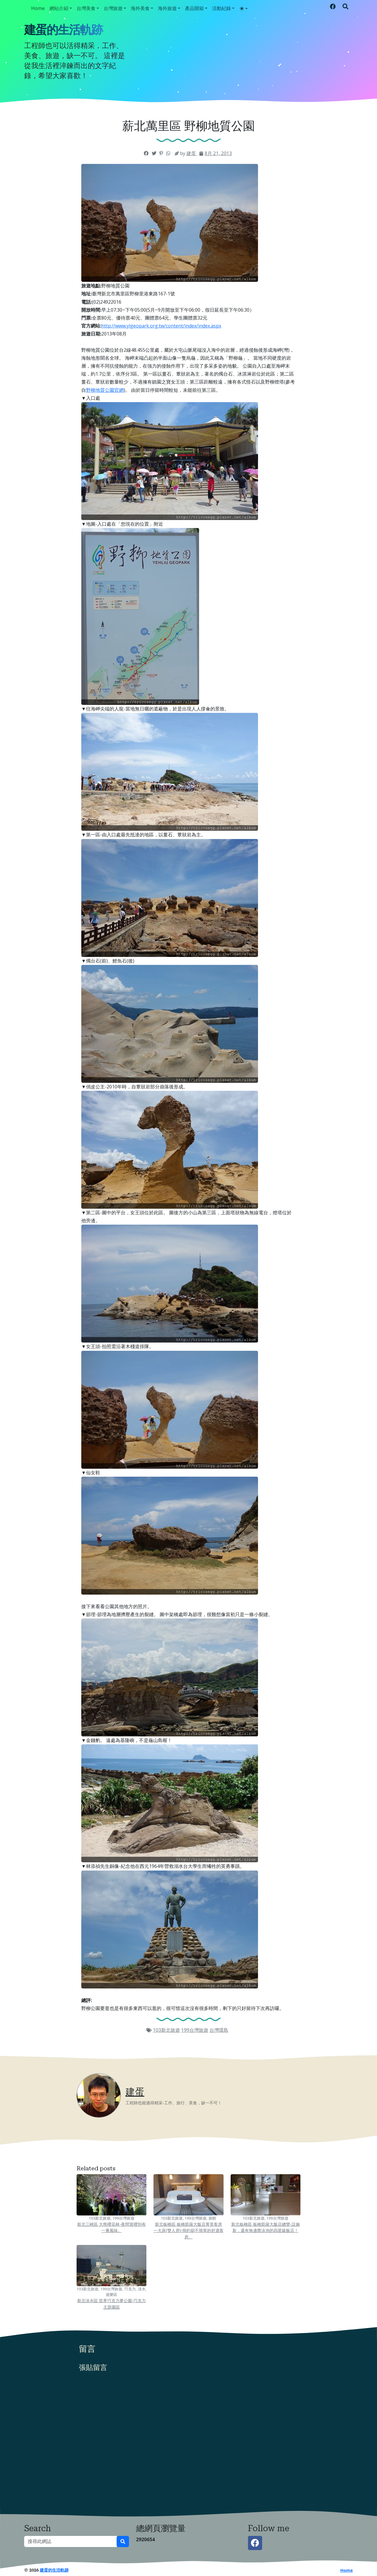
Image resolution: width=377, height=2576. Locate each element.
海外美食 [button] (140, 8)
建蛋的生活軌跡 (63, 30)
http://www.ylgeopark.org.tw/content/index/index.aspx (161, 326)
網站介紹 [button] (58, 8)
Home (38, 8)
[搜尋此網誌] (70, 2541)
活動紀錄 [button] (221, 8)
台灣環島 (218, 2030)
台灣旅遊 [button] (113, 8)
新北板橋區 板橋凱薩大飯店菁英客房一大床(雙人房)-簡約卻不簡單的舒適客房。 (188, 2230)
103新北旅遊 (166, 2030)
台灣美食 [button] (86, 8)
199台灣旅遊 (194, 2030)
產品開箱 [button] (194, 8)
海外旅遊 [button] (167, 8)
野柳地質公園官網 (105, 390)
